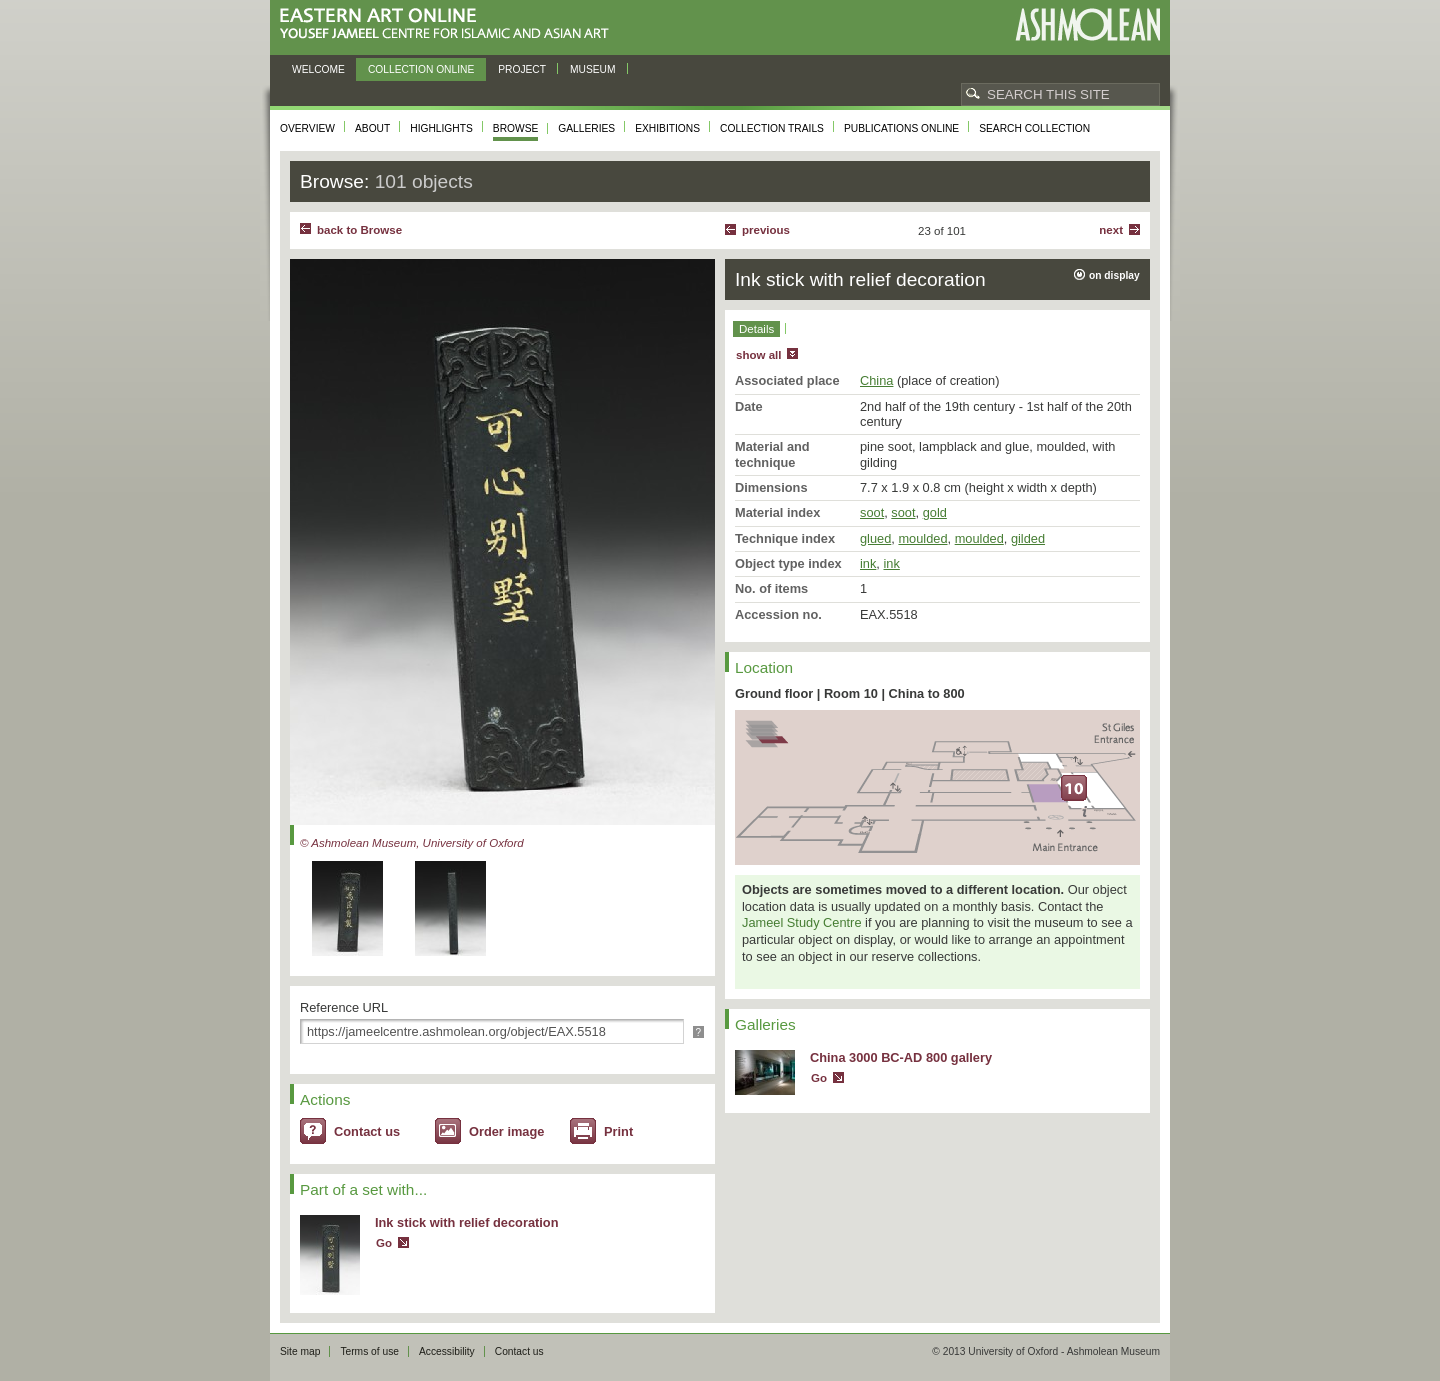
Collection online (421, 69)
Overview (307, 128)
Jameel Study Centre (802, 922)
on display (1114, 275)
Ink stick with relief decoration (466, 1222)
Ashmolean (1087, 24)
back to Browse (359, 230)
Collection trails (772, 128)
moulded (922, 538)
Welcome (318, 69)
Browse (516, 128)
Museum (593, 69)
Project (522, 69)
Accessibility (447, 1351)
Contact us (367, 1131)
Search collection (1034, 128)
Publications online (901, 128)
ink (868, 563)
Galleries (586, 128)
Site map (300, 1351)
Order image (506, 1131)
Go (384, 1243)
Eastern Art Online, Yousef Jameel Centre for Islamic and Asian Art (449, 24)
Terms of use (369, 1351)
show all (758, 355)
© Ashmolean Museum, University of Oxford (412, 843)
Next (1111, 230)
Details (756, 329)
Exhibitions (667, 128)
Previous (766, 230)
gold (935, 512)
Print (618, 1131)
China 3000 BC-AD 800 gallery (901, 1057)
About (372, 128)
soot (872, 512)
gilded (1028, 538)
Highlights (441, 128)
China (876, 380)
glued (875, 538)
